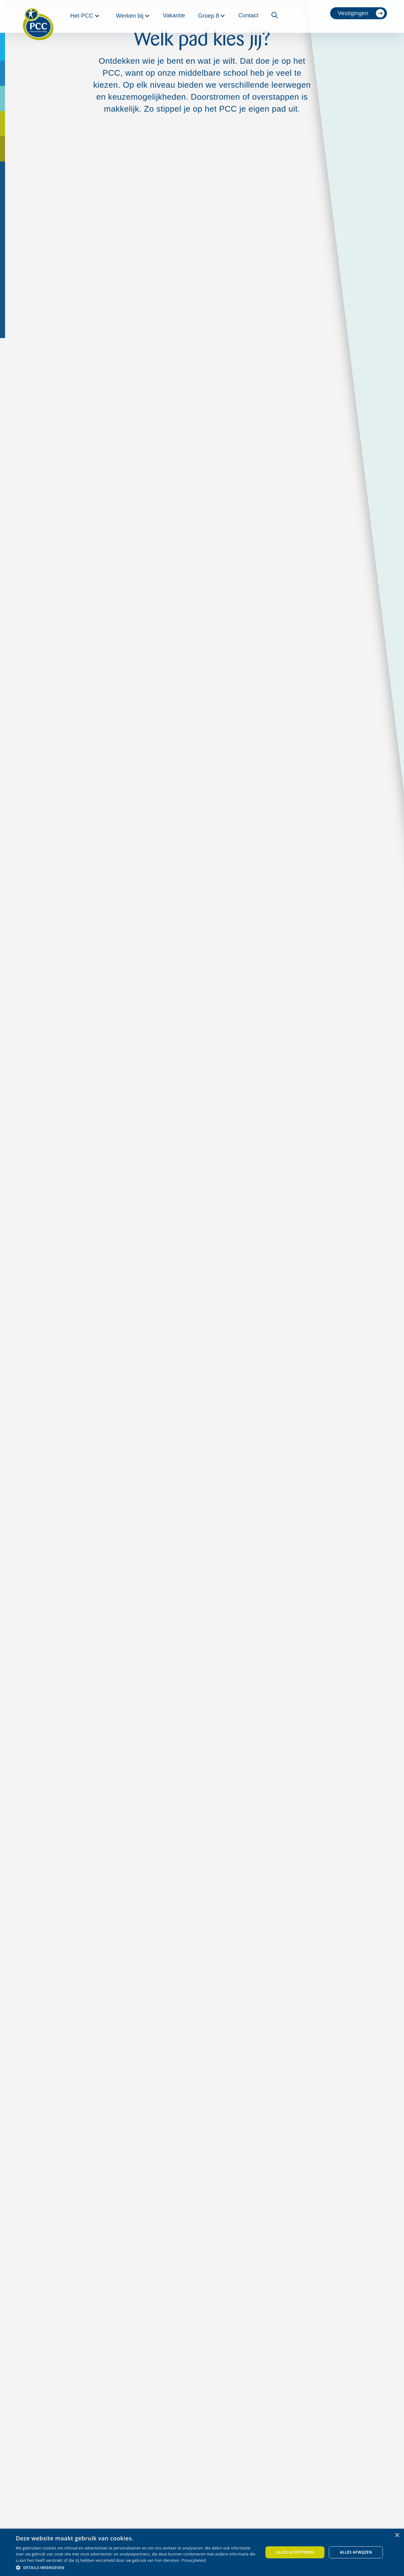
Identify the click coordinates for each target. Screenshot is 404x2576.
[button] (85, 15)
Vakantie (174, 15)
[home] (38, 16)
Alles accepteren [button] (295, 2552)
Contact (248, 15)
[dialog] (202, 2552)
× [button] (397, 2535)
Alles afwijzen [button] (356, 2552)
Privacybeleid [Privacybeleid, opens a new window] (193, 2560)
